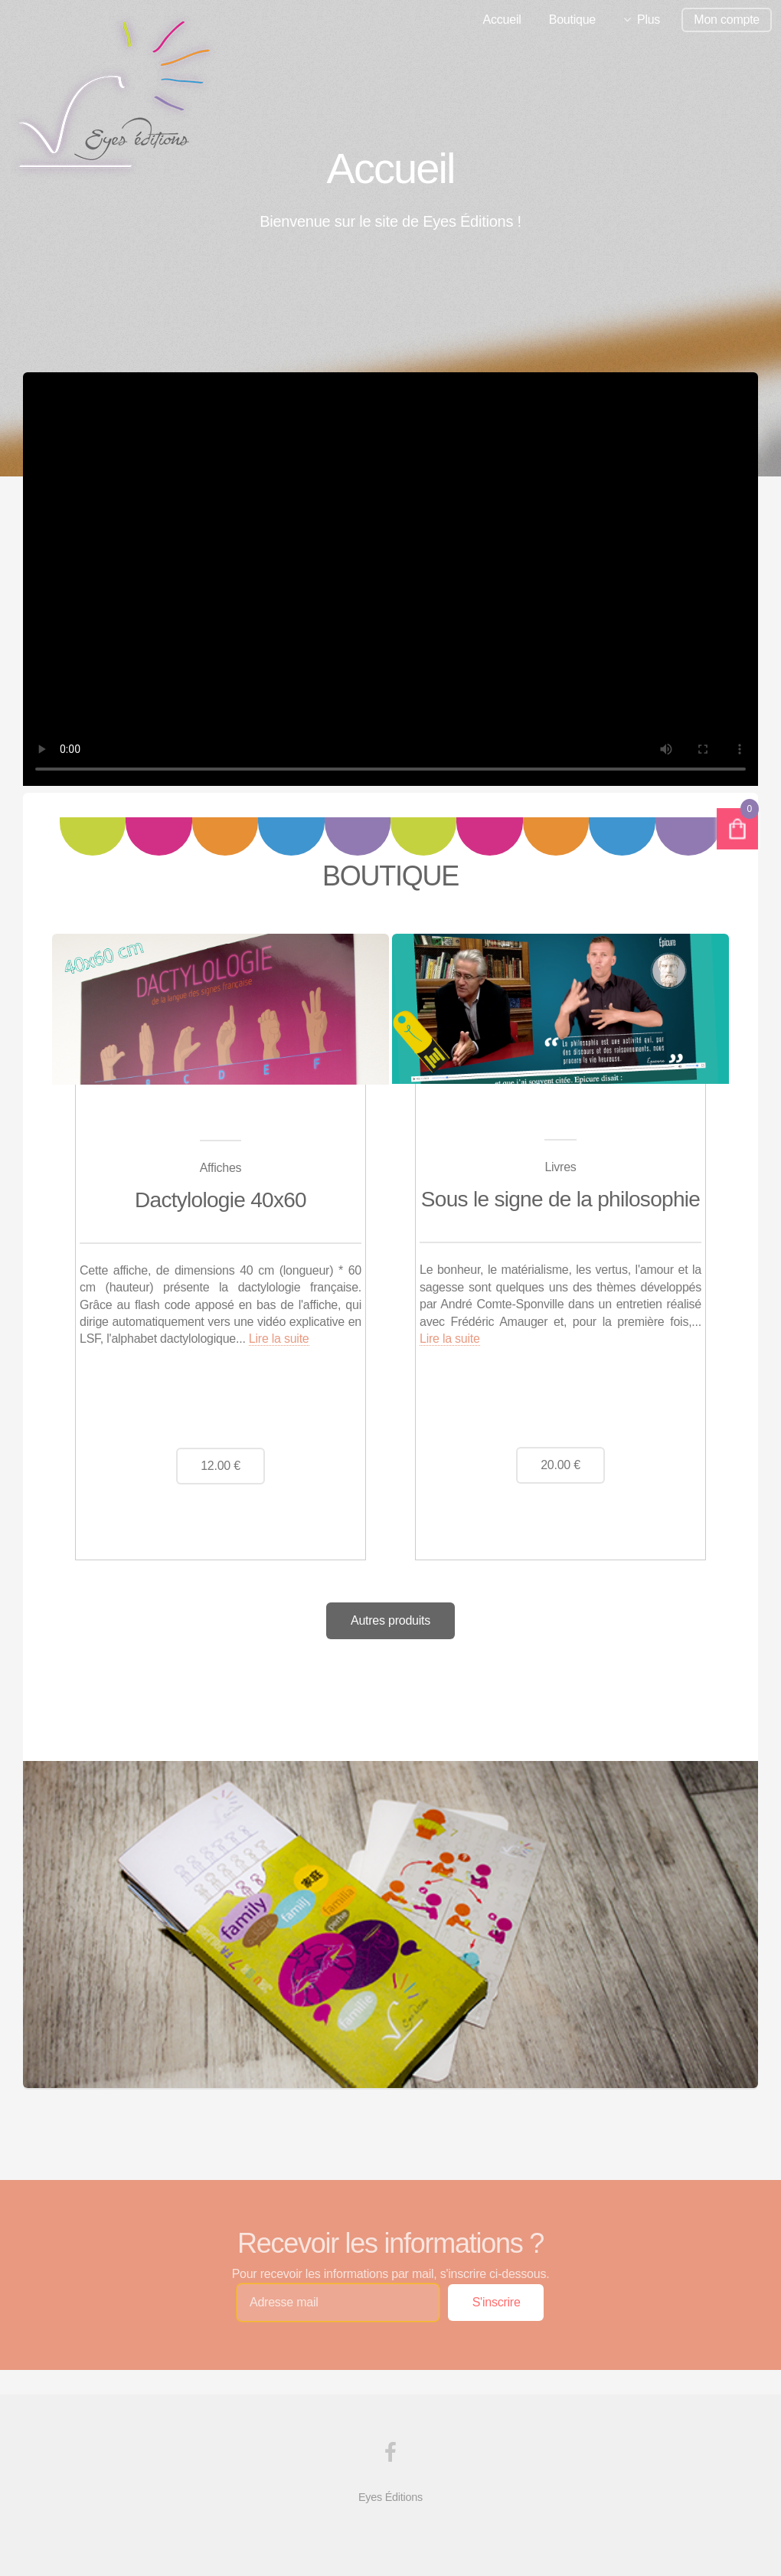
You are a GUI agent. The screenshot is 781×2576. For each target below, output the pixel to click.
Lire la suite (279, 1338)
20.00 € (560, 1464)
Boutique (572, 19)
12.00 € (220, 1465)
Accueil (502, 19)
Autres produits (390, 1620)
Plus (648, 19)
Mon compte (727, 19)
